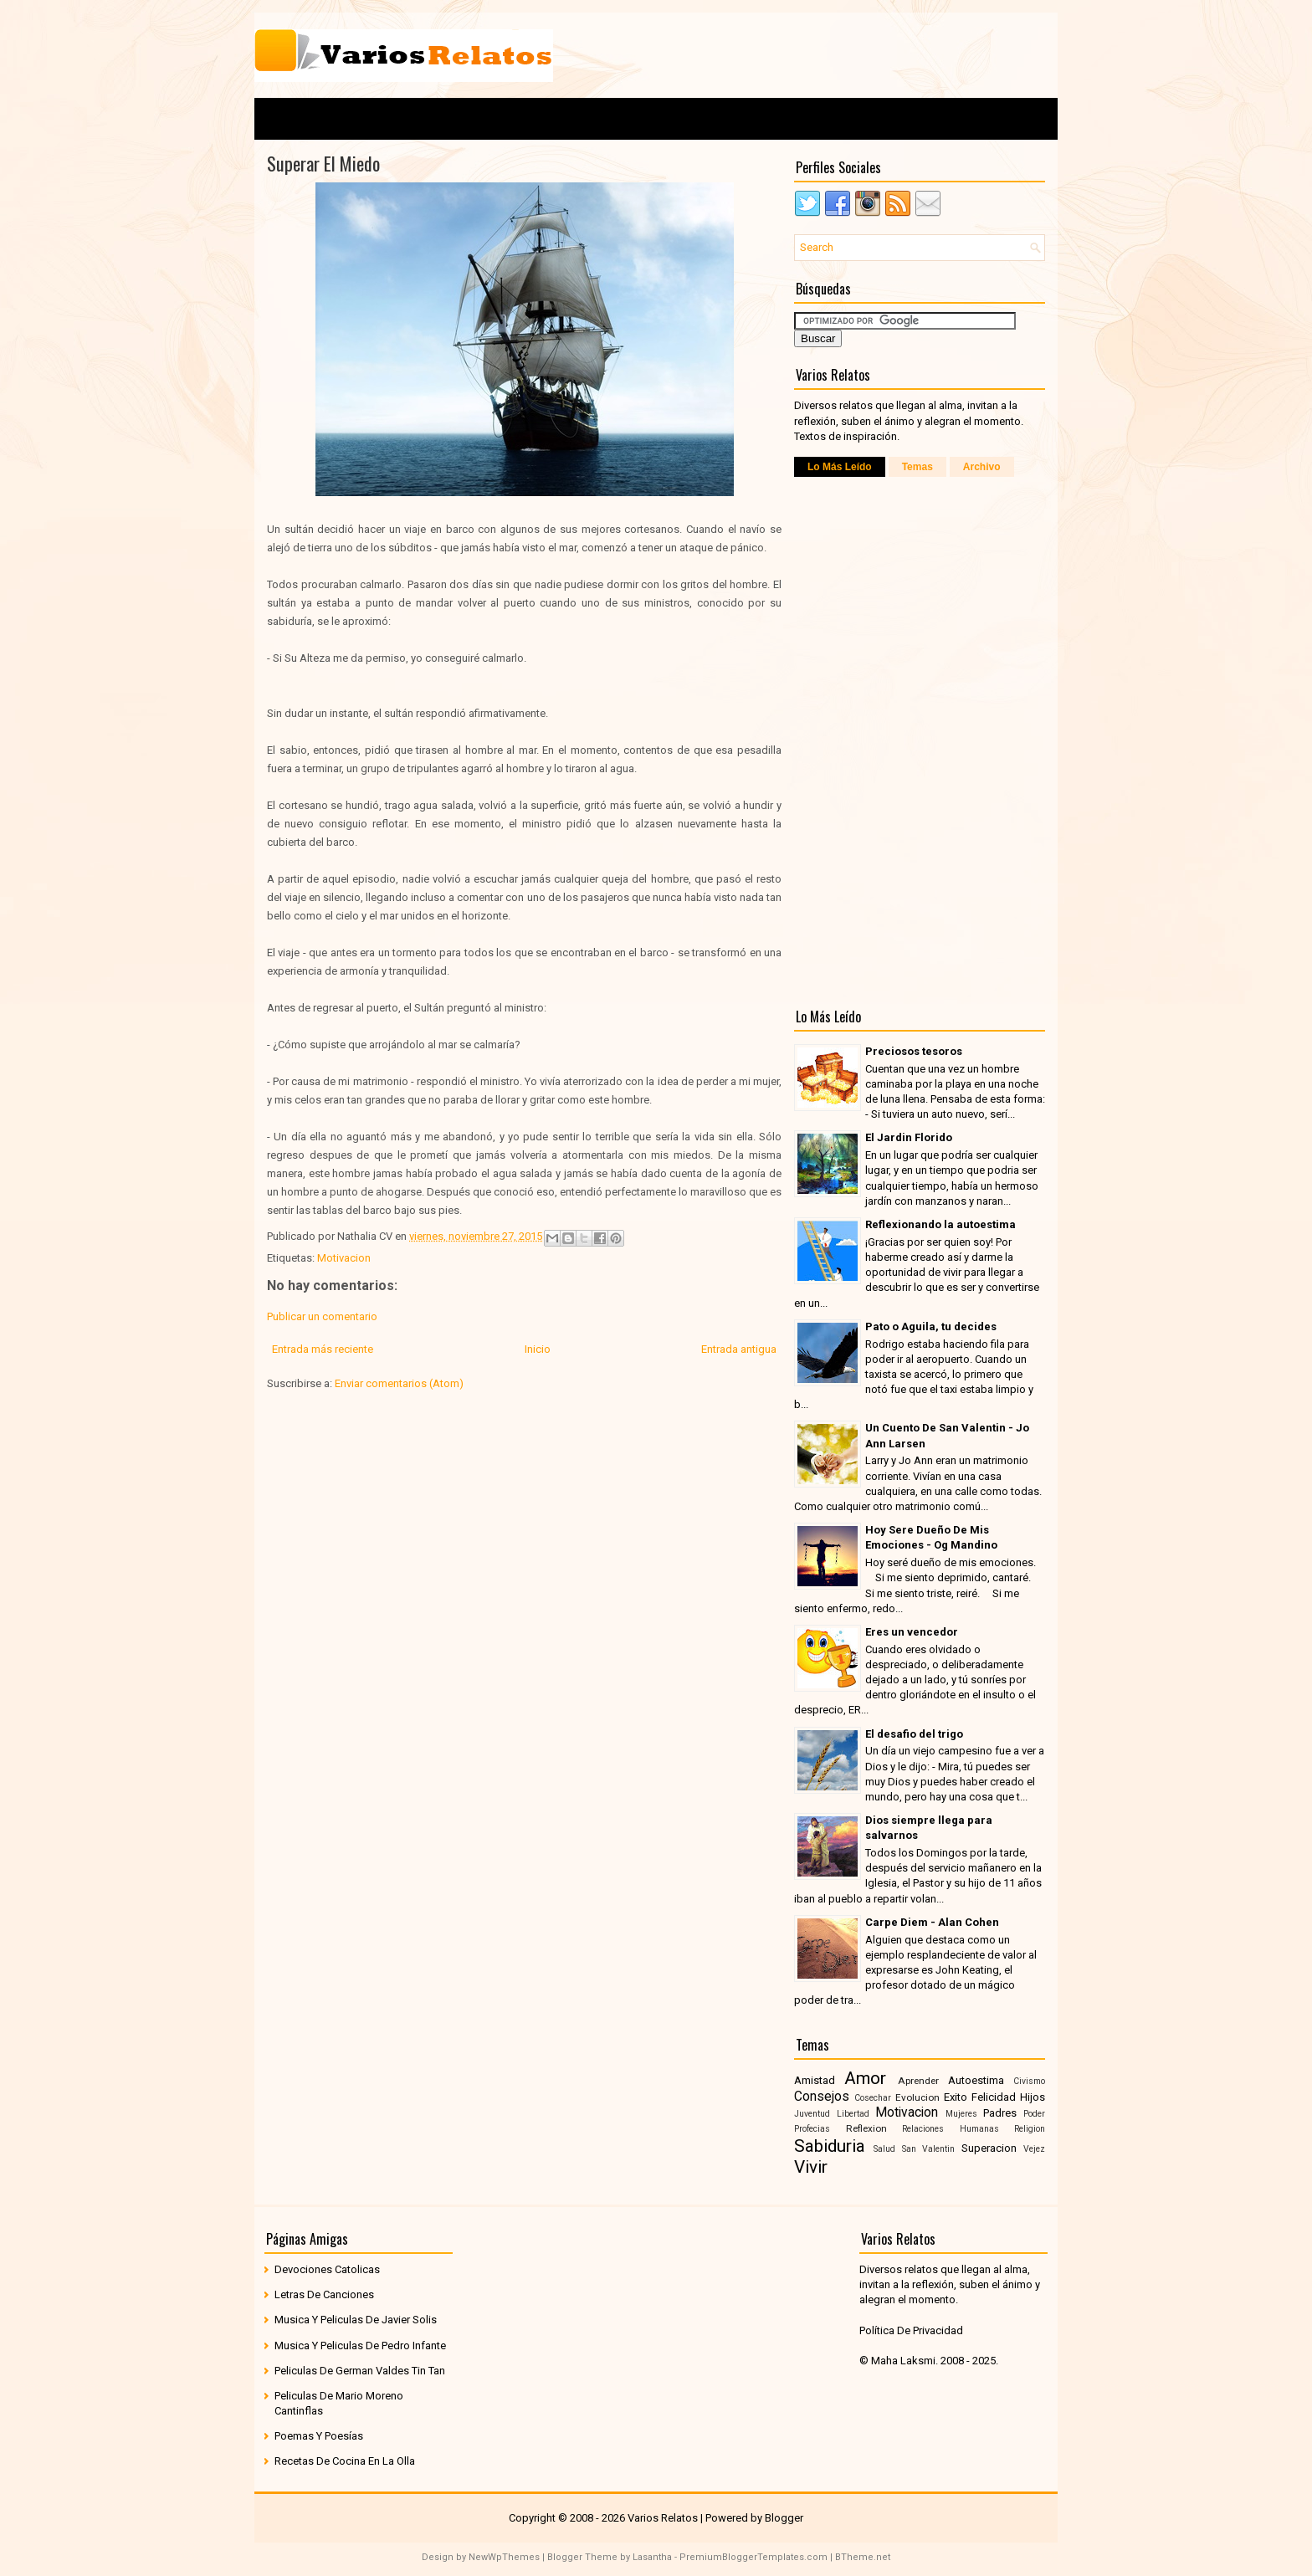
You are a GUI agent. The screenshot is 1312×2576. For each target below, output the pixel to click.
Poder (1034, 2113)
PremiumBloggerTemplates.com (753, 2557)
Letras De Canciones (324, 2294)
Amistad (814, 2080)
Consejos (821, 2096)
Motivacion (344, 1258)
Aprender (918, 2081)
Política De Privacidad (911, 2330)
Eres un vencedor (911, 1632)
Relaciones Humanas (950, 2128)
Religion (1029, 2128)
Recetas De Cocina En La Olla (344, 2461)
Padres (1000, 2113)
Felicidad (993, 2097)
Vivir (811, 2167)
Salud (884, 2148)
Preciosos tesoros (913, 1051)
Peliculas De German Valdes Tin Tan (359, 2370)
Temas (917, 467)
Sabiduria (829, 2146)
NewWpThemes (504, 2557)
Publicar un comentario (322, 1316)
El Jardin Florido (908, 1137)
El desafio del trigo (914, 1734)
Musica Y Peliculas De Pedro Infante (360, 2345)
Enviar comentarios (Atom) (399, 1383)
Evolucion (917, 2097)
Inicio (538, 1349)
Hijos (1032, 2097)
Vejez (1034, 2148)
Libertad (853, 2113)
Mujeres (961, 2113)
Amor (865, 2078)
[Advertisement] (849, 54)
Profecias (812, 2128)
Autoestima (976, 2080)
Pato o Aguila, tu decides (931, 1326)
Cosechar (872, 2097)
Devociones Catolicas (327, 2269)
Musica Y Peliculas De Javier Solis (355, 2319)
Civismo (1029, 2081)
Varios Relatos (663, 2518)
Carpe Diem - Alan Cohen (932, 1922)
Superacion (989, 2148)
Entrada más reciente (322, 1349)
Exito (955, 2097)
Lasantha (652, 2557)
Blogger (784, 2518)
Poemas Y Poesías (318, 2436)
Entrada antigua (738, 1349)
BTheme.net (862, 2557)
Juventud (812, 2113)
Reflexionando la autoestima (940, 1224)
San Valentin (929, 2148)
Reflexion (866, 2128)
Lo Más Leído (839, 467)
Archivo (982, 467)
